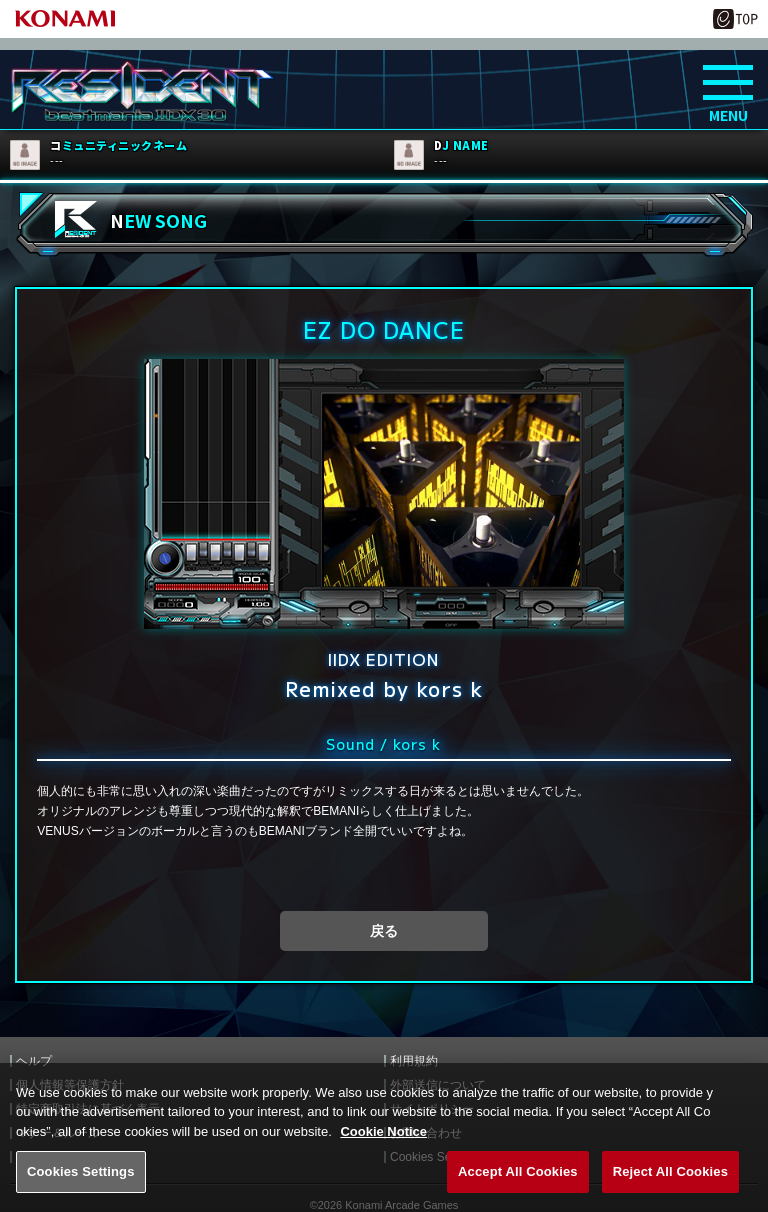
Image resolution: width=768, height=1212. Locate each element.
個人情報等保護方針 (70, 1085)
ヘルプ (34, 1061)
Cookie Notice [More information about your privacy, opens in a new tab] (383, 1154)
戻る (384, 931)
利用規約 (414, 1061)
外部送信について (438, 1085)
